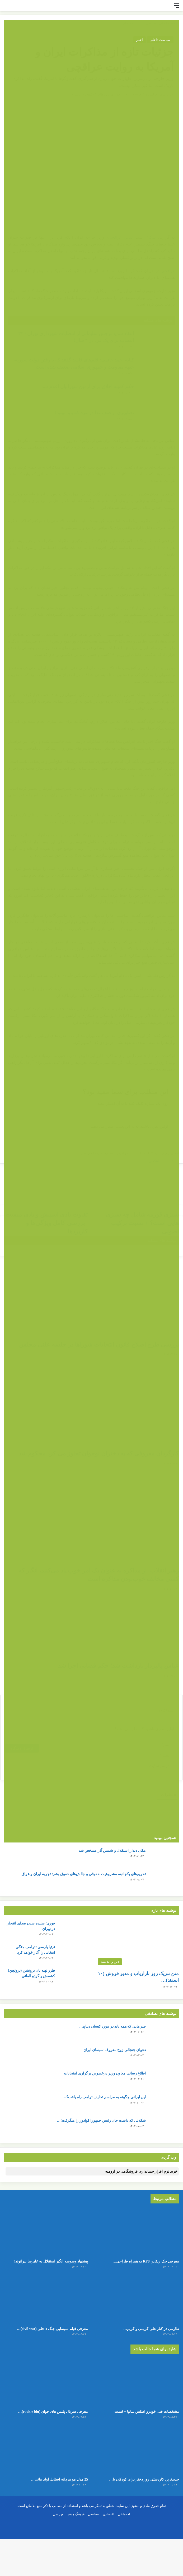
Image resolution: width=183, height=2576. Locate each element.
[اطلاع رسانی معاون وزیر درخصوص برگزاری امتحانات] (164, 2080)
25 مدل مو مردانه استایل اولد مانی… (47, 2508)
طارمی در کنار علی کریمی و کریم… (139, 2339)
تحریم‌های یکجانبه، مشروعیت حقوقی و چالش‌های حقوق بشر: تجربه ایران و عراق (83, 1874)
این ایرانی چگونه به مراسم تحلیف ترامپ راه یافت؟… (104, 2097)
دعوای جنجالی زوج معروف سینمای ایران (114, 2050)
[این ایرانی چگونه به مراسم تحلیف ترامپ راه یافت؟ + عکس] (164, 2104)
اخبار (139, 40)
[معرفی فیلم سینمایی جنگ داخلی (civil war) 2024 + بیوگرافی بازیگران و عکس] (46, 2309)
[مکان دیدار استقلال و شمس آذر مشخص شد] (164, 1858)
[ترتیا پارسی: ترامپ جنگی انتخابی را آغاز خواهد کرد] (73, 1954)
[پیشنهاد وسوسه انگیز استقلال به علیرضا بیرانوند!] (46, 2232)
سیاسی (93, 2551)
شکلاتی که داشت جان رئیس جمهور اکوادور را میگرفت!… (101, 2120)
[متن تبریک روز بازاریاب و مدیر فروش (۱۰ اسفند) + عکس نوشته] (137, 1944)
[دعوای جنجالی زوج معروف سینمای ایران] (164, 2057)
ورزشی (58, 2551)
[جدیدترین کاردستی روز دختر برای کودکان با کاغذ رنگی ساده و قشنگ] (137, 2477)
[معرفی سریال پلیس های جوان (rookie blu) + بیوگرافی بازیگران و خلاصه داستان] (46, 2401)
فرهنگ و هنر (76, 2551)
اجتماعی (124, 2551)
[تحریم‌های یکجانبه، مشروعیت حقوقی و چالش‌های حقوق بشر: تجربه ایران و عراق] (164, 1881)
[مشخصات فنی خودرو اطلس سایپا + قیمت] (137, 2401)
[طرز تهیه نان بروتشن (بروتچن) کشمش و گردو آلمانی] (73, 1978)
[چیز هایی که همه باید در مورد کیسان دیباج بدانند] (164, 2033)
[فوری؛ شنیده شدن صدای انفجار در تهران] (73, 1930)
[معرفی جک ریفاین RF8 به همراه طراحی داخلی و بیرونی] (137, 2232)
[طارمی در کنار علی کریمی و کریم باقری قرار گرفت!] (137, 2309)
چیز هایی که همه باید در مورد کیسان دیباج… (112, 2026)
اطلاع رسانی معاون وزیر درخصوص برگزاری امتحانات (105, 2073)
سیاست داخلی (160, 40)
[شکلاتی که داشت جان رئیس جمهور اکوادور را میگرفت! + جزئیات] (164, 2128)
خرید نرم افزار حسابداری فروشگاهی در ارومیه (141, 2171)
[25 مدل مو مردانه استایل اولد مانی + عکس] (46, 2477)
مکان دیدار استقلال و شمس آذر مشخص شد (112, 1851)
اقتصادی (108, 2551)
